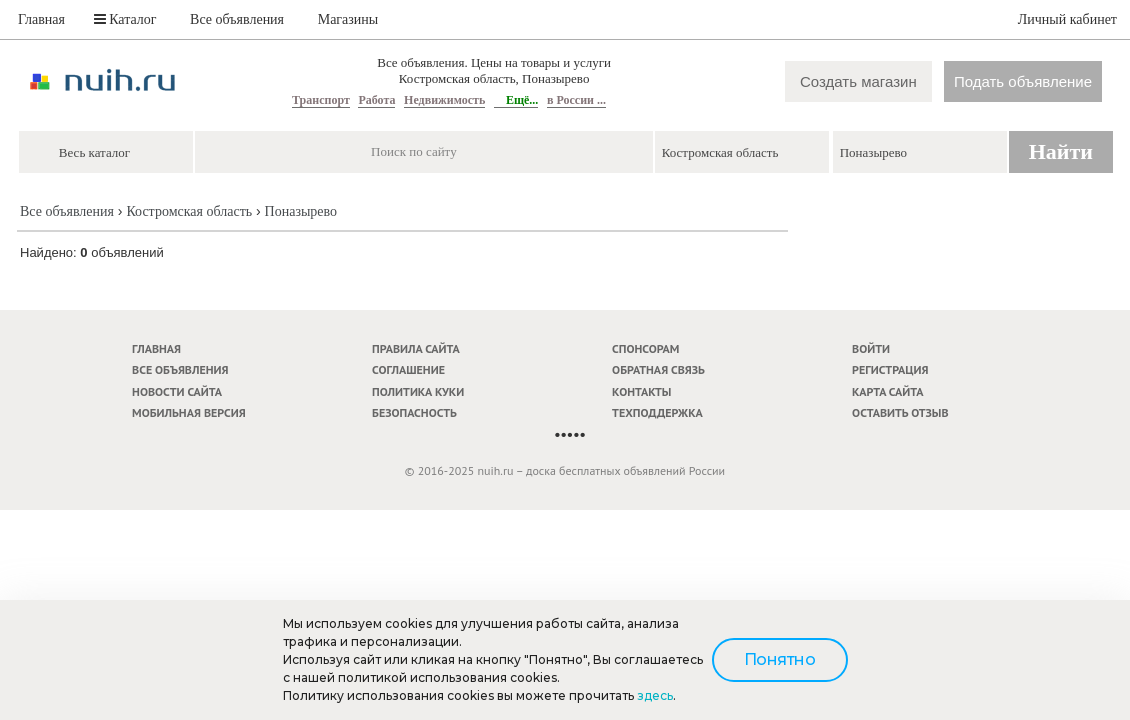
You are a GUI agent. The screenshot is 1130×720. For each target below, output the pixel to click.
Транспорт (321, 100)
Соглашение (408, 369)
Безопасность (414, 412)
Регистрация (890, 369)
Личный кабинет (1067, 19)
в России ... (576, 100)
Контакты (641, 391)
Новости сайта (177, 391)
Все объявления (237, 19)
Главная (41, 19)
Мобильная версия (189, 412)
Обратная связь (658, 369)
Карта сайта (887, 391)
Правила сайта (416, 348)
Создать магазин (858, 81)
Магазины (348, 19)
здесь (655, 695)
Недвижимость (444, 100)
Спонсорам (645, 348)
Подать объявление (1023, 81)
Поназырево (301, 211)
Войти (871, 348)
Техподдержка (657, 412)
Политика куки (418, 391)
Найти (1061, 151)
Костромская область (189, 211)
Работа (376, 100)
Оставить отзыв (900, 412)
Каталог (125, 19)
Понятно (780, 659)
